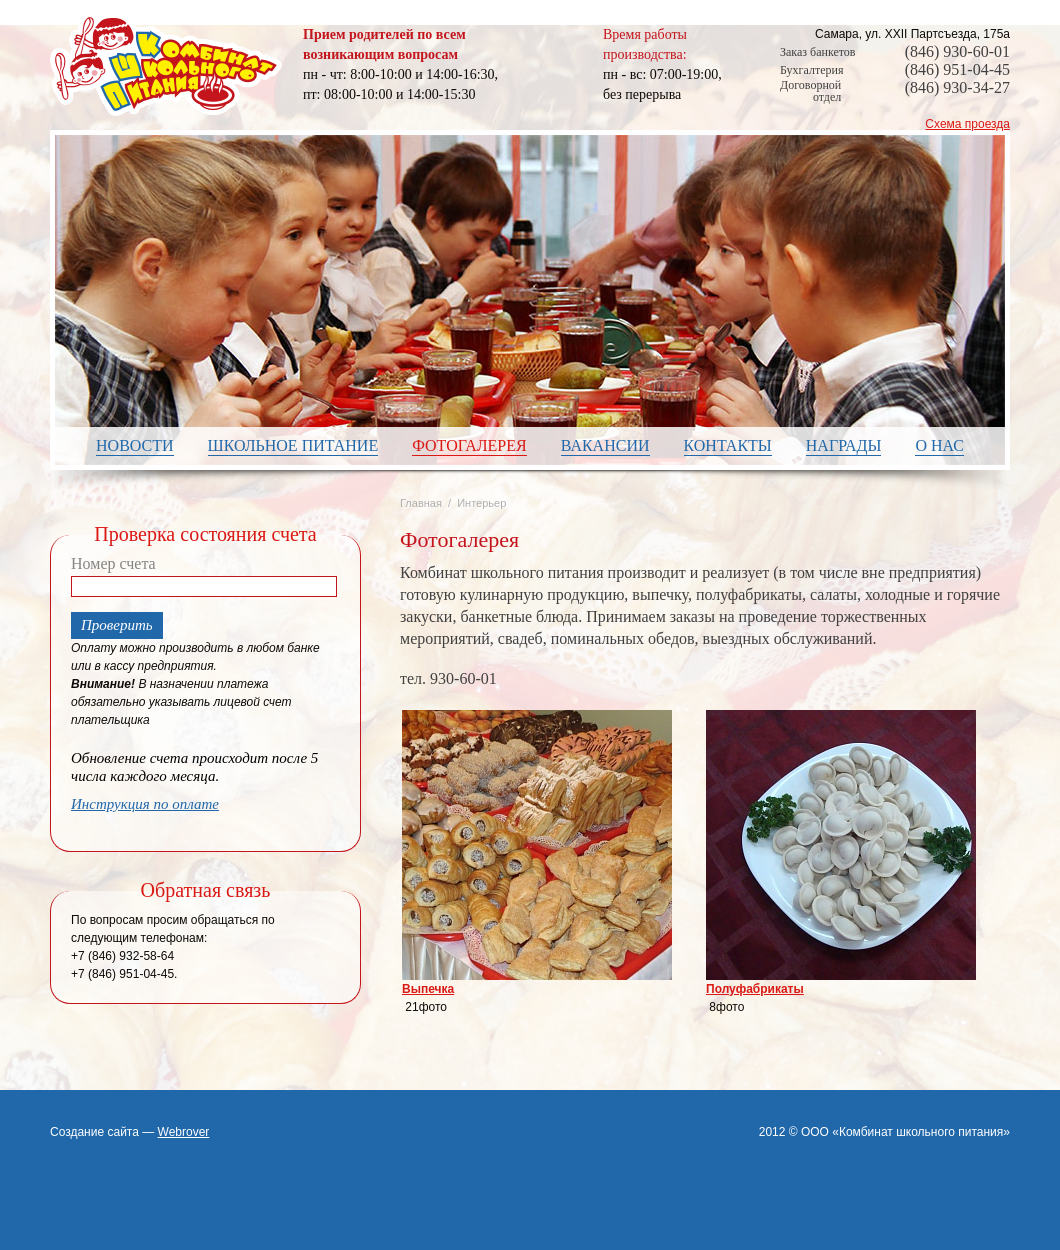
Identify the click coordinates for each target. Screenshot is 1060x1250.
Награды (844, 445)
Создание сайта (94, 1132)
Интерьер (481, 503)
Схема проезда (967, 124)
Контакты (728, 445)
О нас (939, 445)
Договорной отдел (810, 91)
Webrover (184, 1132)
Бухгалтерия (811, 70)
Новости (135, 445)
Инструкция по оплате (145, 804)
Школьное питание (293, 445)
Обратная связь (206, 890)
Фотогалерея (469, 445)
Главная (421, 503)
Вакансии (605, 445)
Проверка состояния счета (205, 534)
